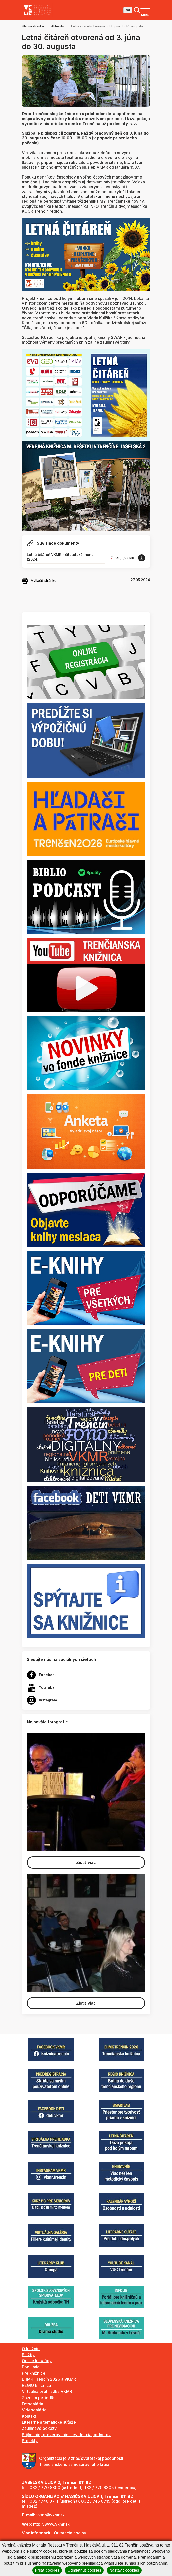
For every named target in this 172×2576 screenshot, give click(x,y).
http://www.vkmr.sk (51, 2524)
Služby (28, 2354)
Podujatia (30, 2367)
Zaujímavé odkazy (39, 2428)
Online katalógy (37, 2360)
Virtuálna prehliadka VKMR (47, 2391)
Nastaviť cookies (124, 2570)
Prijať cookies (47, 2570)
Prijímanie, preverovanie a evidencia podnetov (66, 2434)
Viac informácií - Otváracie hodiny (54, 2532)
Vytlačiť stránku (39, 581)
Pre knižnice (33, 2373)
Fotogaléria (32, 2403)
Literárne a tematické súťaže (49, 2422)
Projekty (30, 2440)
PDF (117, 558)
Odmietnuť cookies (84, 2570)
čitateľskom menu (98, 196)
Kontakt (29, 2416)
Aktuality (57, 26)
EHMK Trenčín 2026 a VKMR (49, 2379)
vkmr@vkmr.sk (50, 2515)
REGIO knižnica (36, 2385)
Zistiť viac (86, 1862)
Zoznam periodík (38, 2397)
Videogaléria (34, 2409)
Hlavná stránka (33, 26)
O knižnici (31, 2348)
